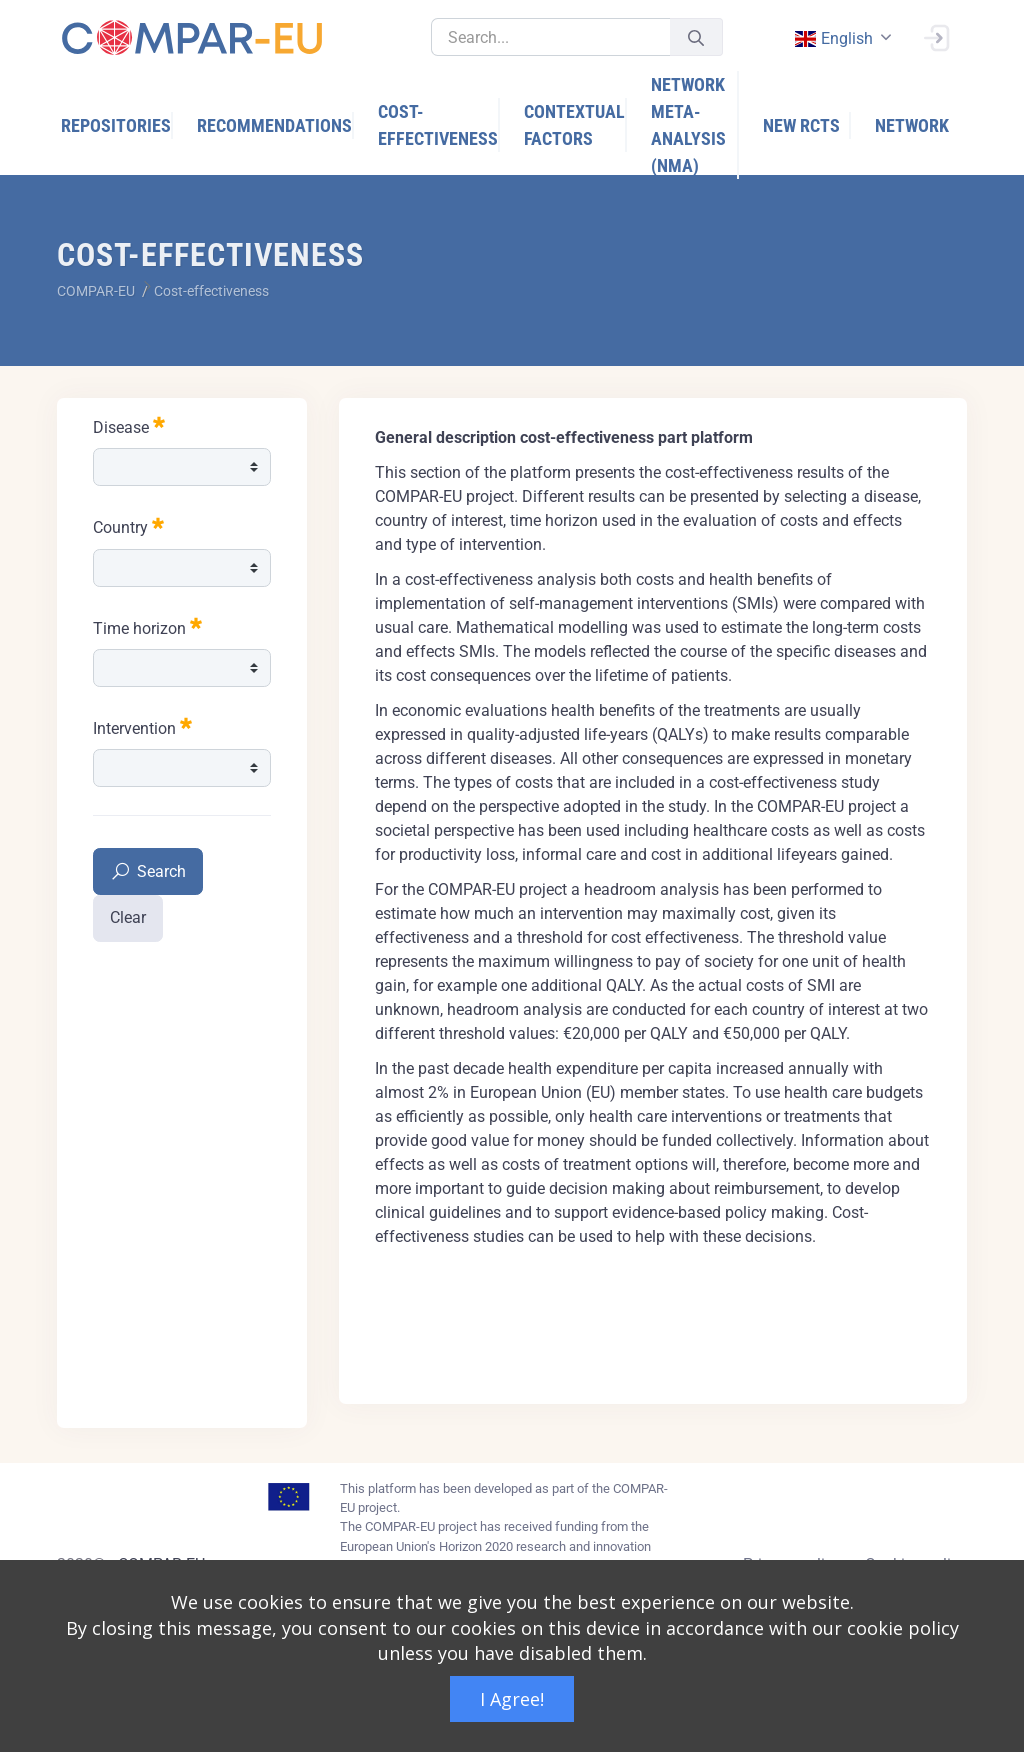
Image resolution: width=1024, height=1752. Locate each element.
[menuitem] (117, 125)
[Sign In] (936, 36)
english (833, 38)
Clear (128, 917)
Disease (129, 425)
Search (148, 872)
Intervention (142, 726)
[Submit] (696, 37)
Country (128, 525)
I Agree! (512, 1699)
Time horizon (147, 626)
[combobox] (841, 38)
